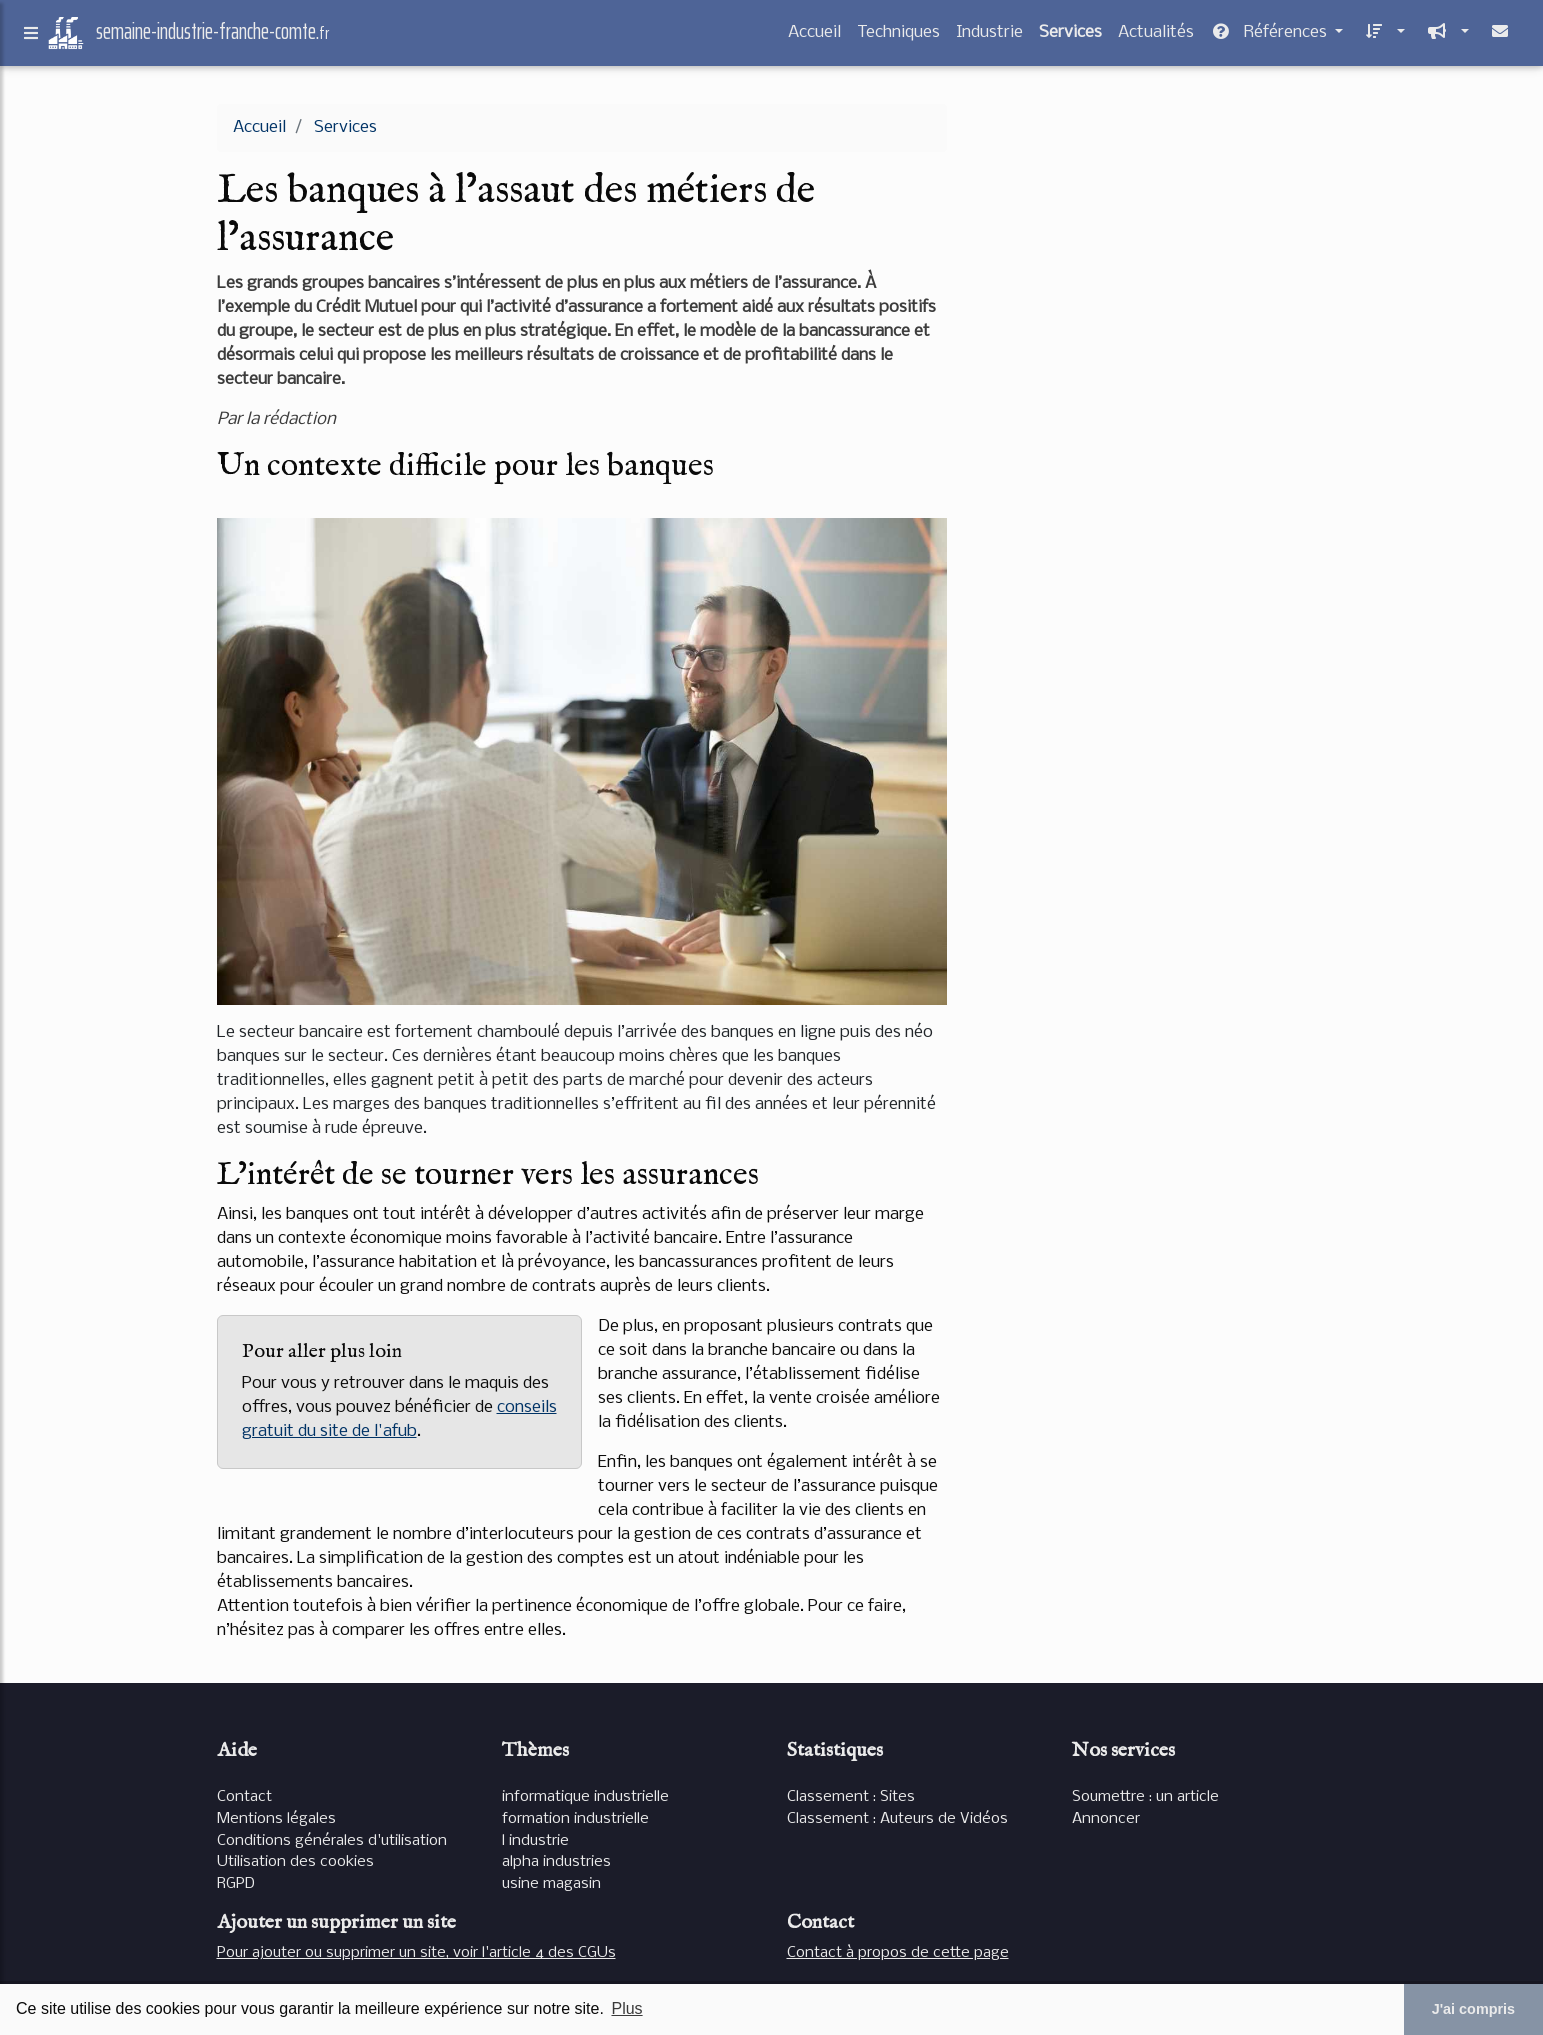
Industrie (989, 36)
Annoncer (1106, 1819)
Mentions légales (276, 1819)
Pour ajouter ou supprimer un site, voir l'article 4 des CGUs (416, 1953)
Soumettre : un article (1145, 1797)
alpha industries (556, 1862)
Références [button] (1270, 36)
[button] (1382, 37)
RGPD (236, 1884)
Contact (244, 1797)
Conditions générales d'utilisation (332, 1841)
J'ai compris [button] (1473, 2009)
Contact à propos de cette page (898, 1953)
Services (1070, 36)
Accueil (814, 36)
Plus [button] (626, 2008)
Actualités (1156, 36)
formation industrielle (575, 1819)
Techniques (898, 36)
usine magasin (551, 1884)
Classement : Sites (851, 1797)
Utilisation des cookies (295, 1862)
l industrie (535, 1841)
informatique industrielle (585, 1797)
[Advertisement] (1152, 244)
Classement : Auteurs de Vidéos (897, 1819)
